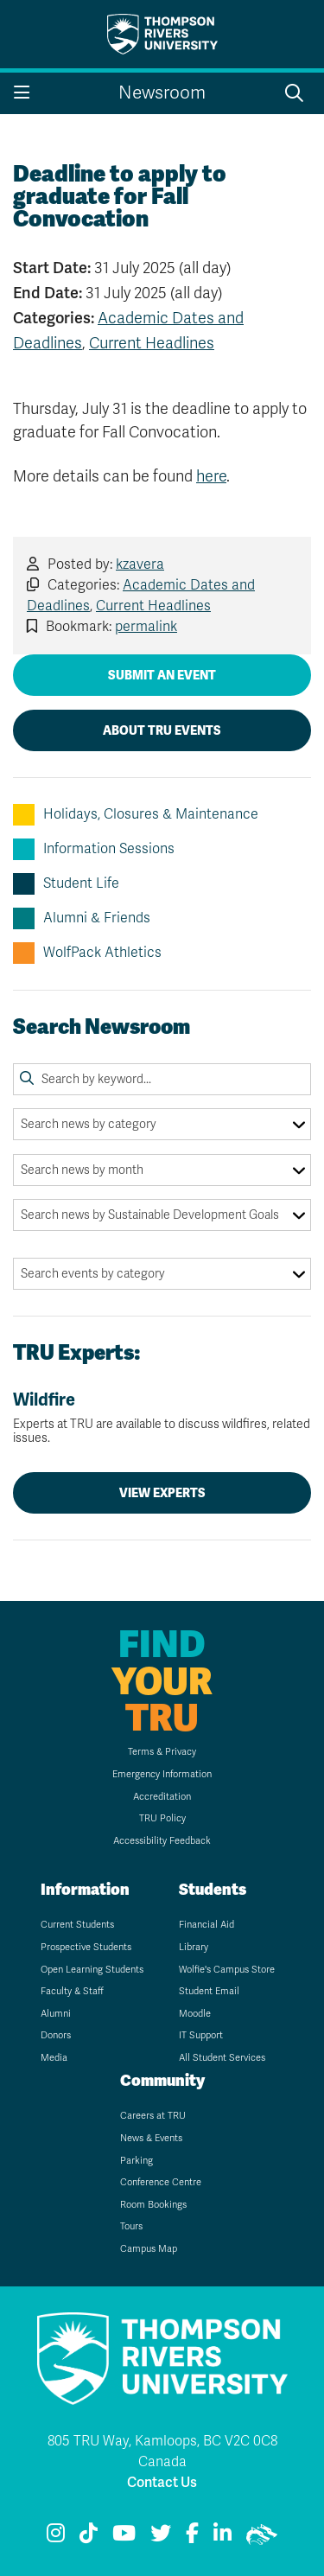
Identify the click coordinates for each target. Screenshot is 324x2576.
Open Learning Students (92, 1969)
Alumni (56, 2013)
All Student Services (222, 2057)
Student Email (209, 1991)
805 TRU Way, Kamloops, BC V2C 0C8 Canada (162, 2452)
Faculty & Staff (72, 1991)
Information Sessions (94, 849)
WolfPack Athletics (87, 953)
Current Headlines (151, 343)
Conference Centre (160, 2182)
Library (193, 1947)
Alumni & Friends (81, 918)
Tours (131, 2226)
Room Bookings (153, 2204)
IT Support (201, 2035)
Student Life (66, 884)
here (211, 476)
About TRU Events (162, 730)
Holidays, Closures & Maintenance (135, 815)
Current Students (77, 1924)
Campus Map (148, 2248)
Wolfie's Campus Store (227, 1969)
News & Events (151, 2138)
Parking (136, 2160)
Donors (56, 2035)
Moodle (195, 2013)
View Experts (162, 1493)
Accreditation (162, 1796)
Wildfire (162, 1418)
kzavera (140, 564)
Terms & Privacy (162, 1751)
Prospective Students (86, 1947)
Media (54, 2057)
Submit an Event (162, 675)
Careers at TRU (153, 2115)
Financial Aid (206, 1924)
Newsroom (162, 93)
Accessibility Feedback (162, 1840)
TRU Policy (162, 1818)
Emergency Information (162, 1774)
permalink (146, 626)
